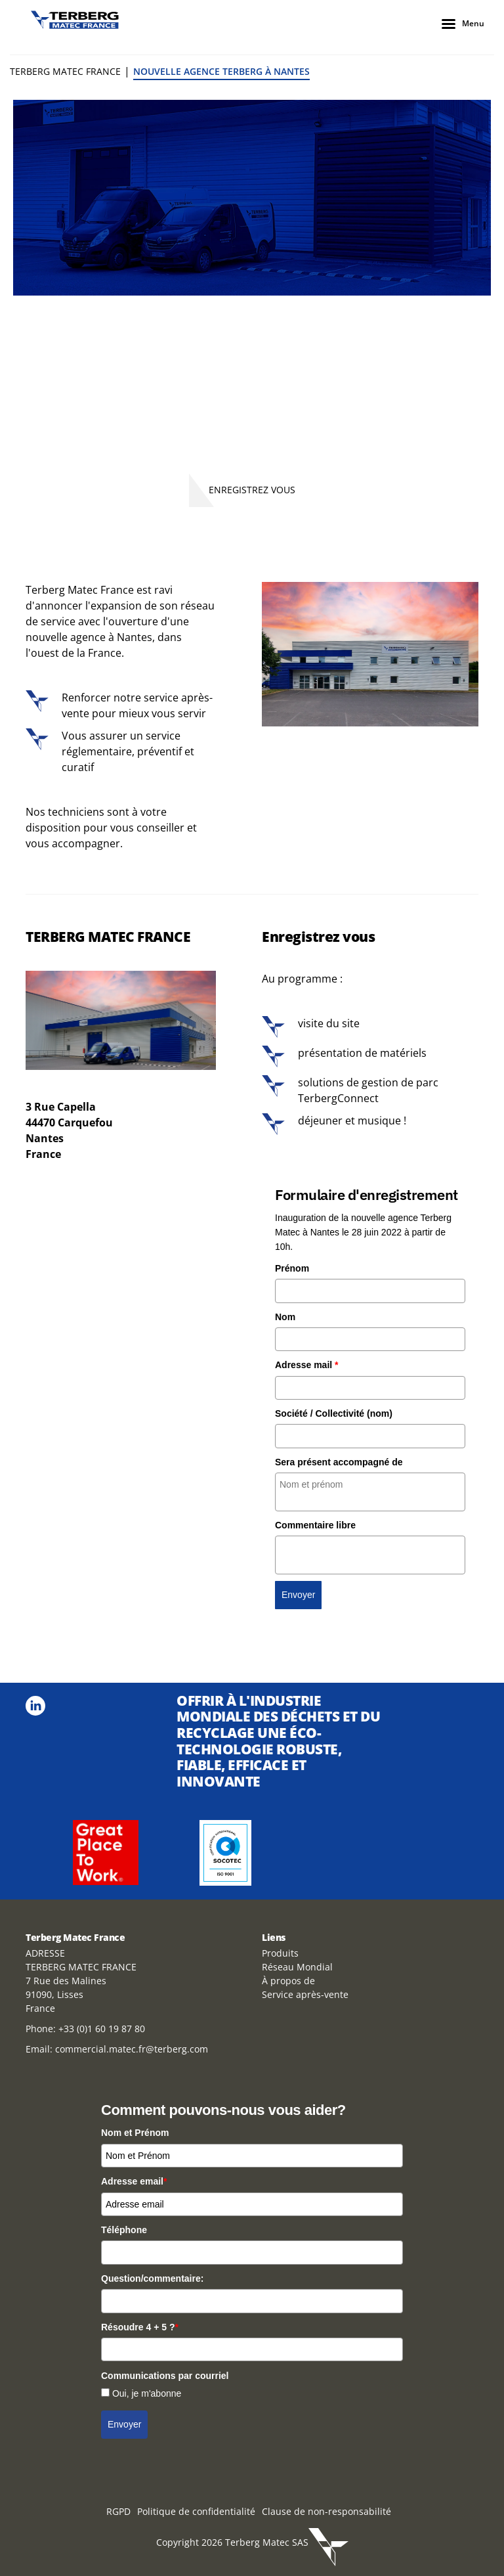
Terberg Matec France (65, 71)
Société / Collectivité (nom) (333, 1413)
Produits (280, 1953)
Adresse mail (307, 1365)
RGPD (118, 2511)
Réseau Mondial (297, 1967)
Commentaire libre (315, 1525)
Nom (285, 1317)
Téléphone (124, 2230)
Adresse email (134, 2181)
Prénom (292, 1268)
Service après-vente (305, 1994)
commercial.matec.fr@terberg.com (131, 2049)
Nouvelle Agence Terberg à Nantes (221, 71)
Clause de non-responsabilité (326, 2511)
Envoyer (298, 1594)
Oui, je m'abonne (146, 2393)
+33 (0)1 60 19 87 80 (101, 2028)
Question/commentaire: (152, 2278)
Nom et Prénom (135, 2132)
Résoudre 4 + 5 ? (139, 2327)
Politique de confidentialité (196, 2511)
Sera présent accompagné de (339, 1462)
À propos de (288, 1980)
